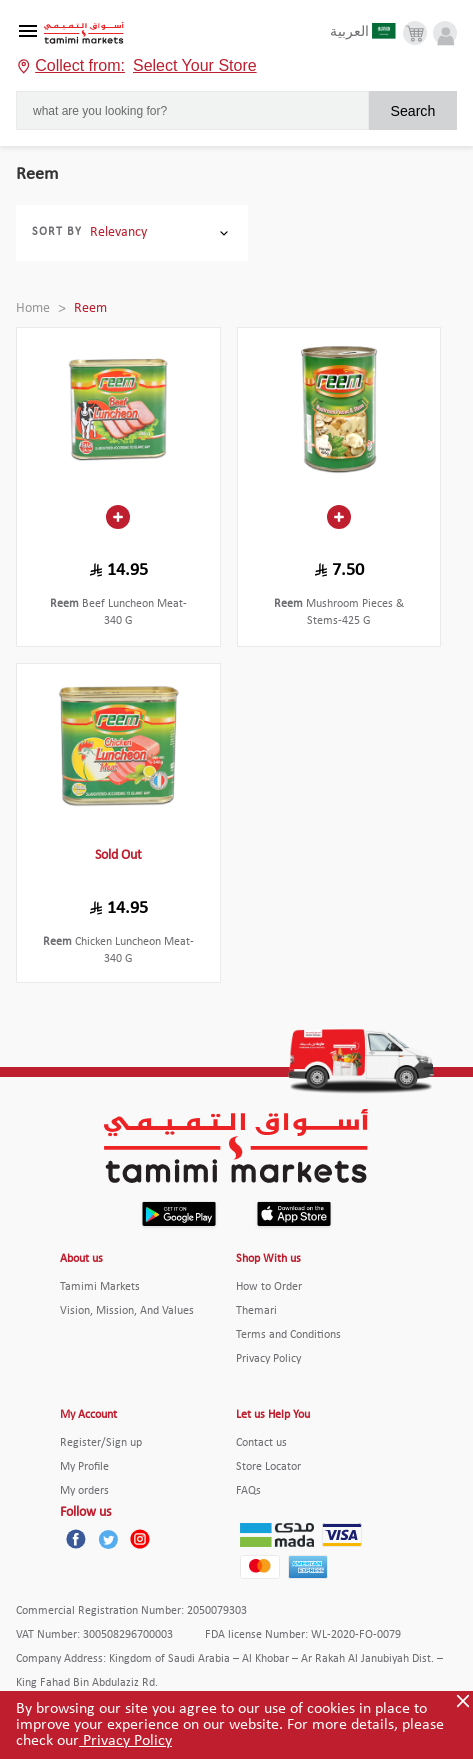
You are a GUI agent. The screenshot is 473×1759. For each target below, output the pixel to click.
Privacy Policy (125, 1741)
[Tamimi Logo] (84, 33)
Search (412, 111)
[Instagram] (140, 1539)
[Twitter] (108, 1539)
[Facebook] (76, 1539)
